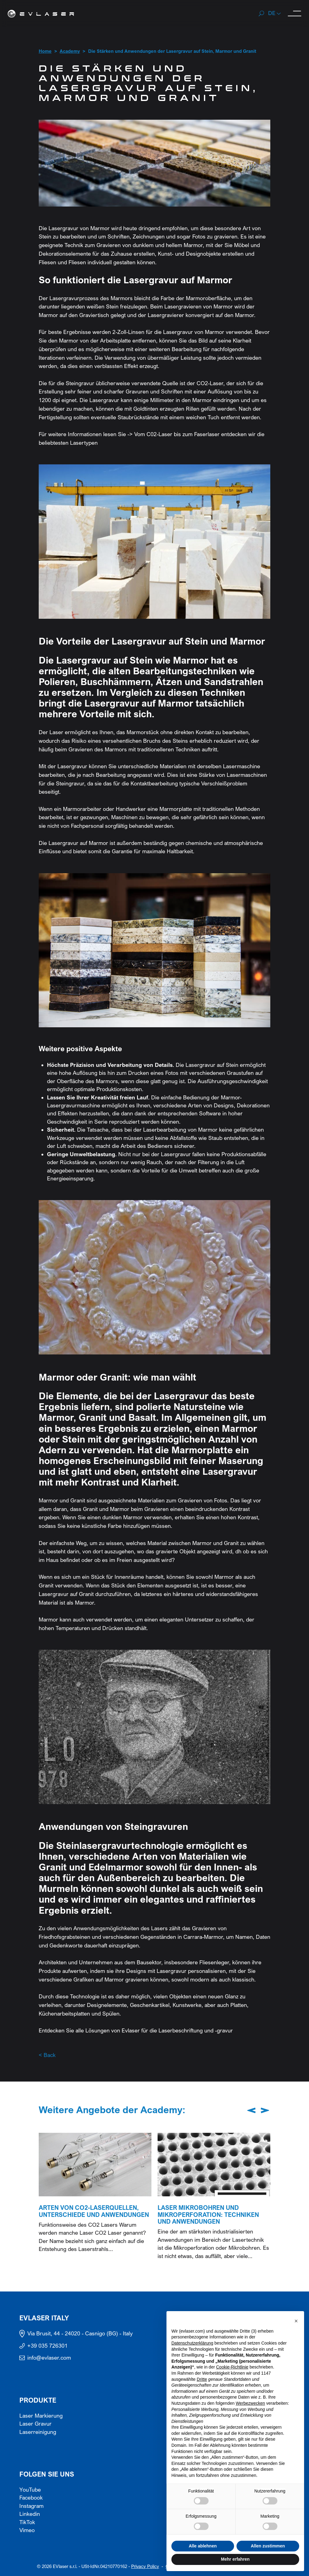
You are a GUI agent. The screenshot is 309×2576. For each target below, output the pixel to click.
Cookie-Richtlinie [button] (232, 2367)
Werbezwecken (250, 2403)
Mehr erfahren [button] (235, 2559)
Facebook (31, 2498)
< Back (47, 2055)
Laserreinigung (37, 2432)
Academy (70, 51)
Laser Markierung (41, 2416)
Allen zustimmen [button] (268, 2545)
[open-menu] (294, 13)
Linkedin (29, 2514)
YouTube (30, 2490)
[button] (274, 13)
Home (45, 51)
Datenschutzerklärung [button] (192, 2343)
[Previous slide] (251, 2109)
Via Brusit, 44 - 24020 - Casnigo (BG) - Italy (80, 2333)
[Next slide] (265, 2109)
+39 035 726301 (47, 2346)
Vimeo (27, 2530)
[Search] (261, 13)
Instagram (31, 2506)
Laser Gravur (35, 2424)
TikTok (27, 2522)
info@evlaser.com (49, 2358)
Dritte (202, 2379)
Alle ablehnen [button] (203, 2545)
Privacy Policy (145, 2566)
